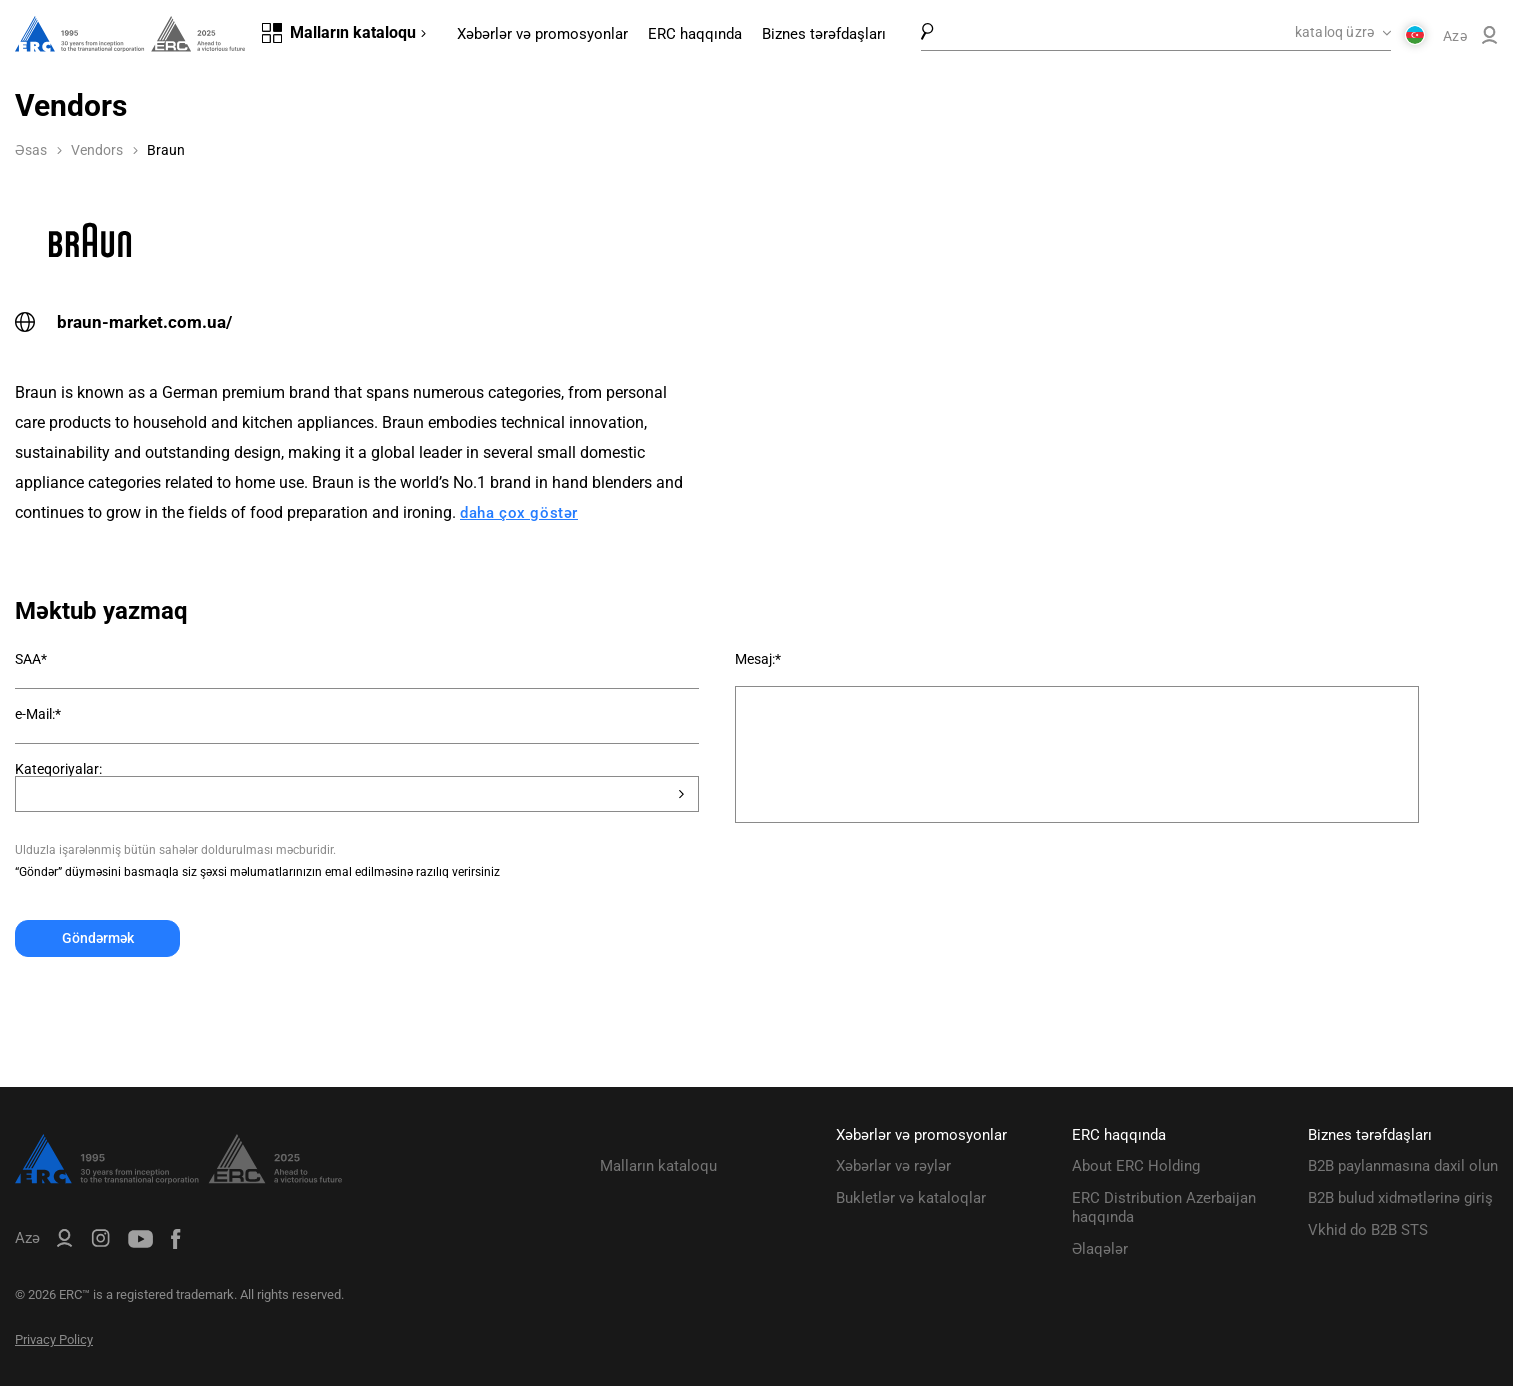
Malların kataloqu (658, 1166)
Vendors (97, 150)
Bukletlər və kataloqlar (911, 1198)
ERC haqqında (695, 34)
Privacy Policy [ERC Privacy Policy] (54, 1339)
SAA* (31, 659)
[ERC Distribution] (178, 1179)
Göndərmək (98, 938)
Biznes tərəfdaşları (824, 34)
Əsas (31, 150)
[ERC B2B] (1489, 39)
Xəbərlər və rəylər (893, 1166)
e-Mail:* (38, 714)
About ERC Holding (1136, 1166)
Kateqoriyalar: (58, 769)
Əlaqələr (1100, 1249)
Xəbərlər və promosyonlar (542, 34)
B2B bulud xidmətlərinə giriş (1400, 1198)
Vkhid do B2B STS (1368, 1230)
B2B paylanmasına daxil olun (1403, 1166)
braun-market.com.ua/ (123, 322)
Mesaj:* (758, 659)
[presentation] (167, 1006)
